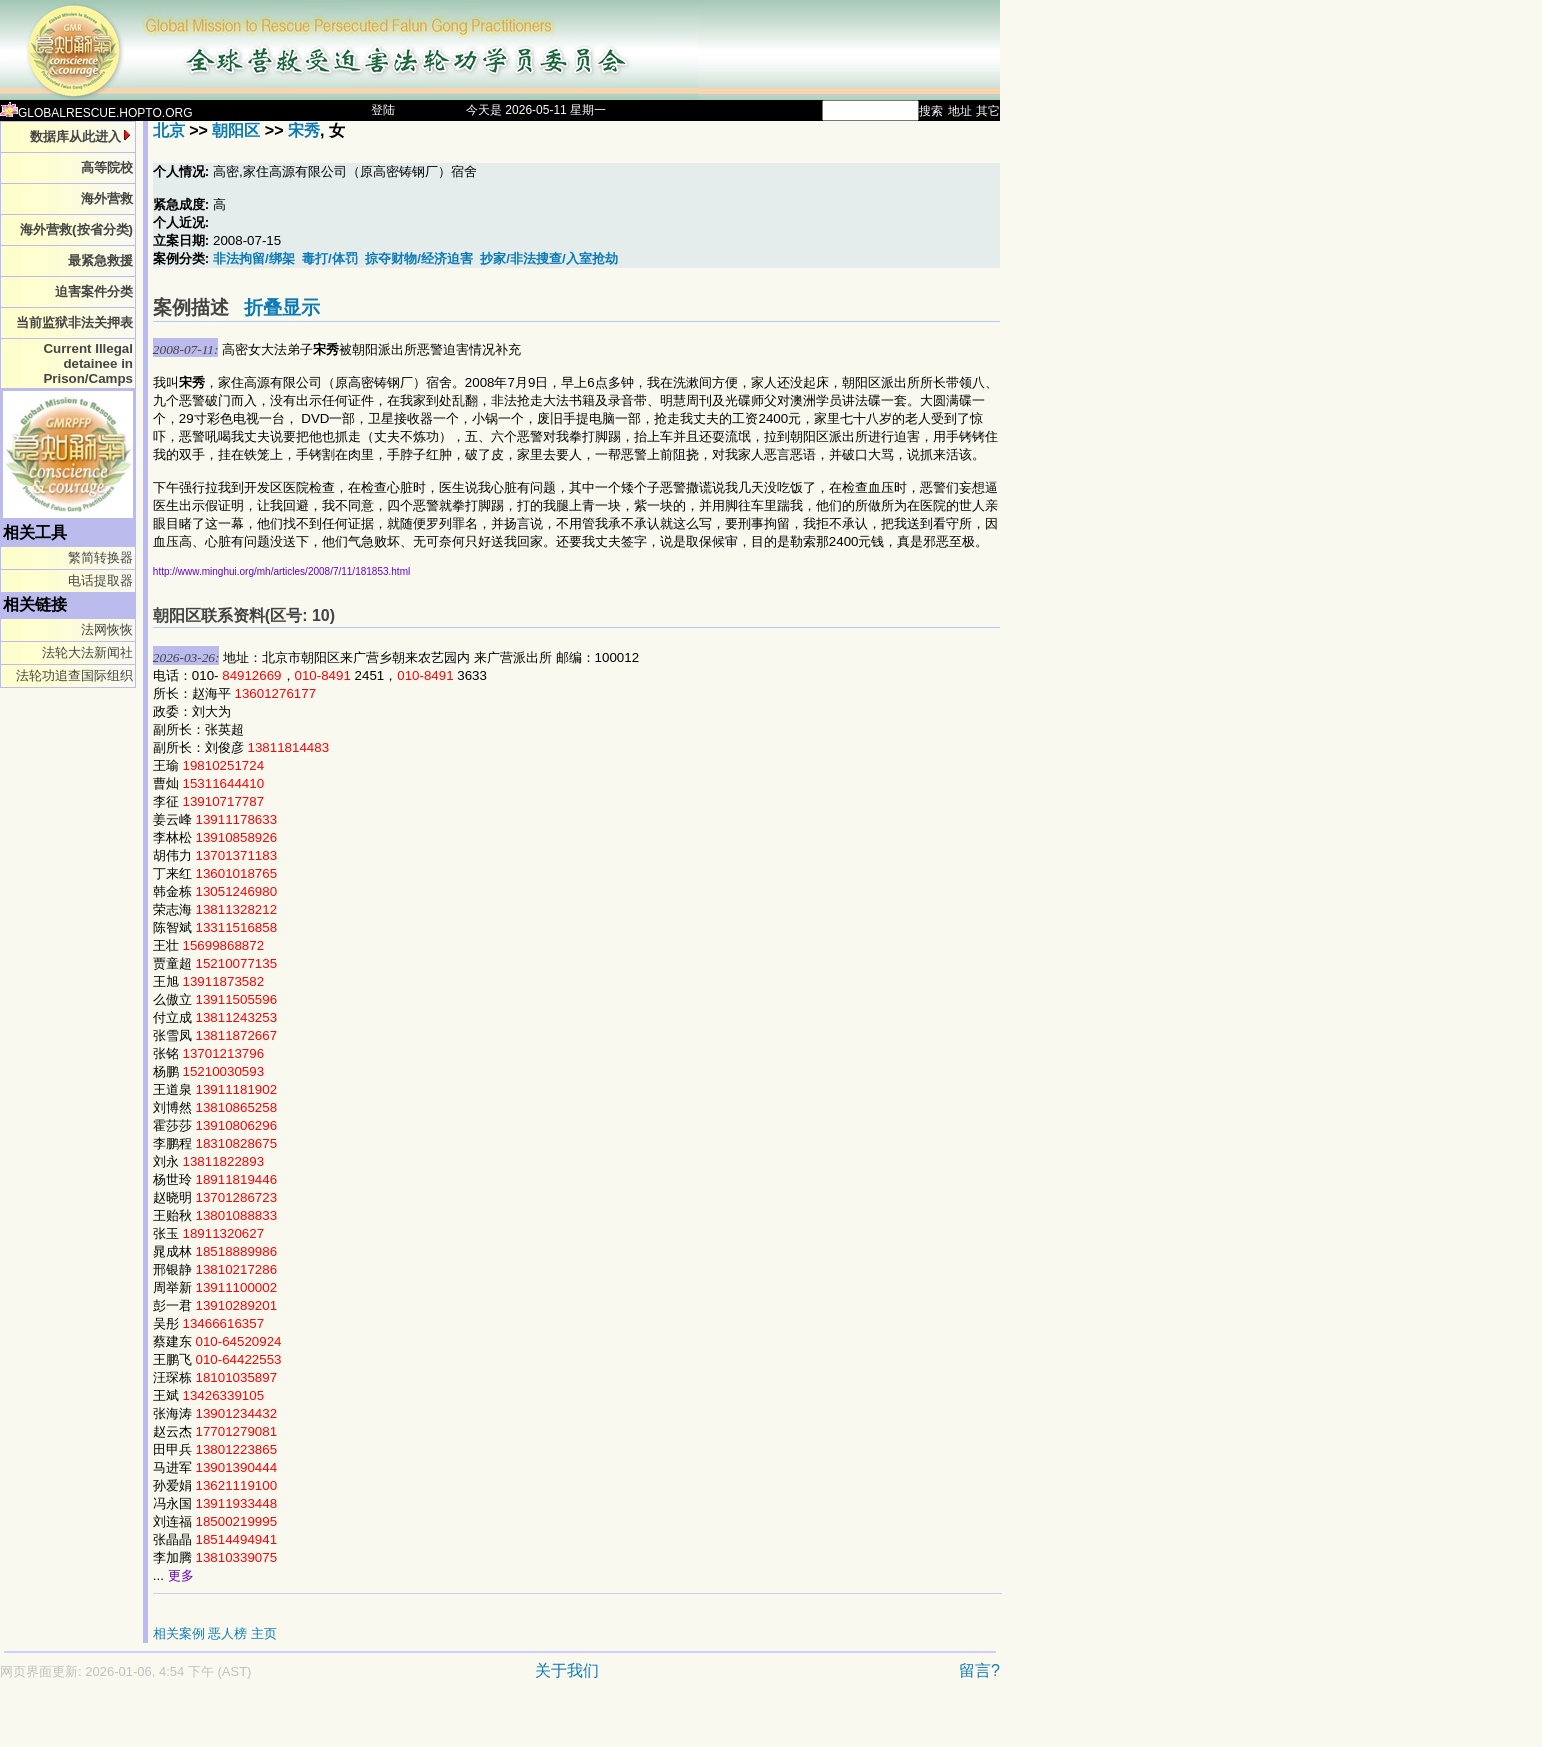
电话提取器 (100, 580)
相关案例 (179, 1633)
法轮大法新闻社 (87, 652)
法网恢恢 (107, 629)
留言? (979, 1670)
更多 (181, 1575)
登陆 (383, 110)
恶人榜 (227, 1633)
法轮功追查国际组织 (74, 675)
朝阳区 (236, 130)
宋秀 (304, 130)
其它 (988, 111)
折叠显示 (282, 307)
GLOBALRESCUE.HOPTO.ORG (96, 113)
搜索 (931, 111)
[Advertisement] (430, 1723)
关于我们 (567, 1670)
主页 (264, 1633)
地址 (960, 111)
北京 (169, 130)
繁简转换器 (100, 557)
